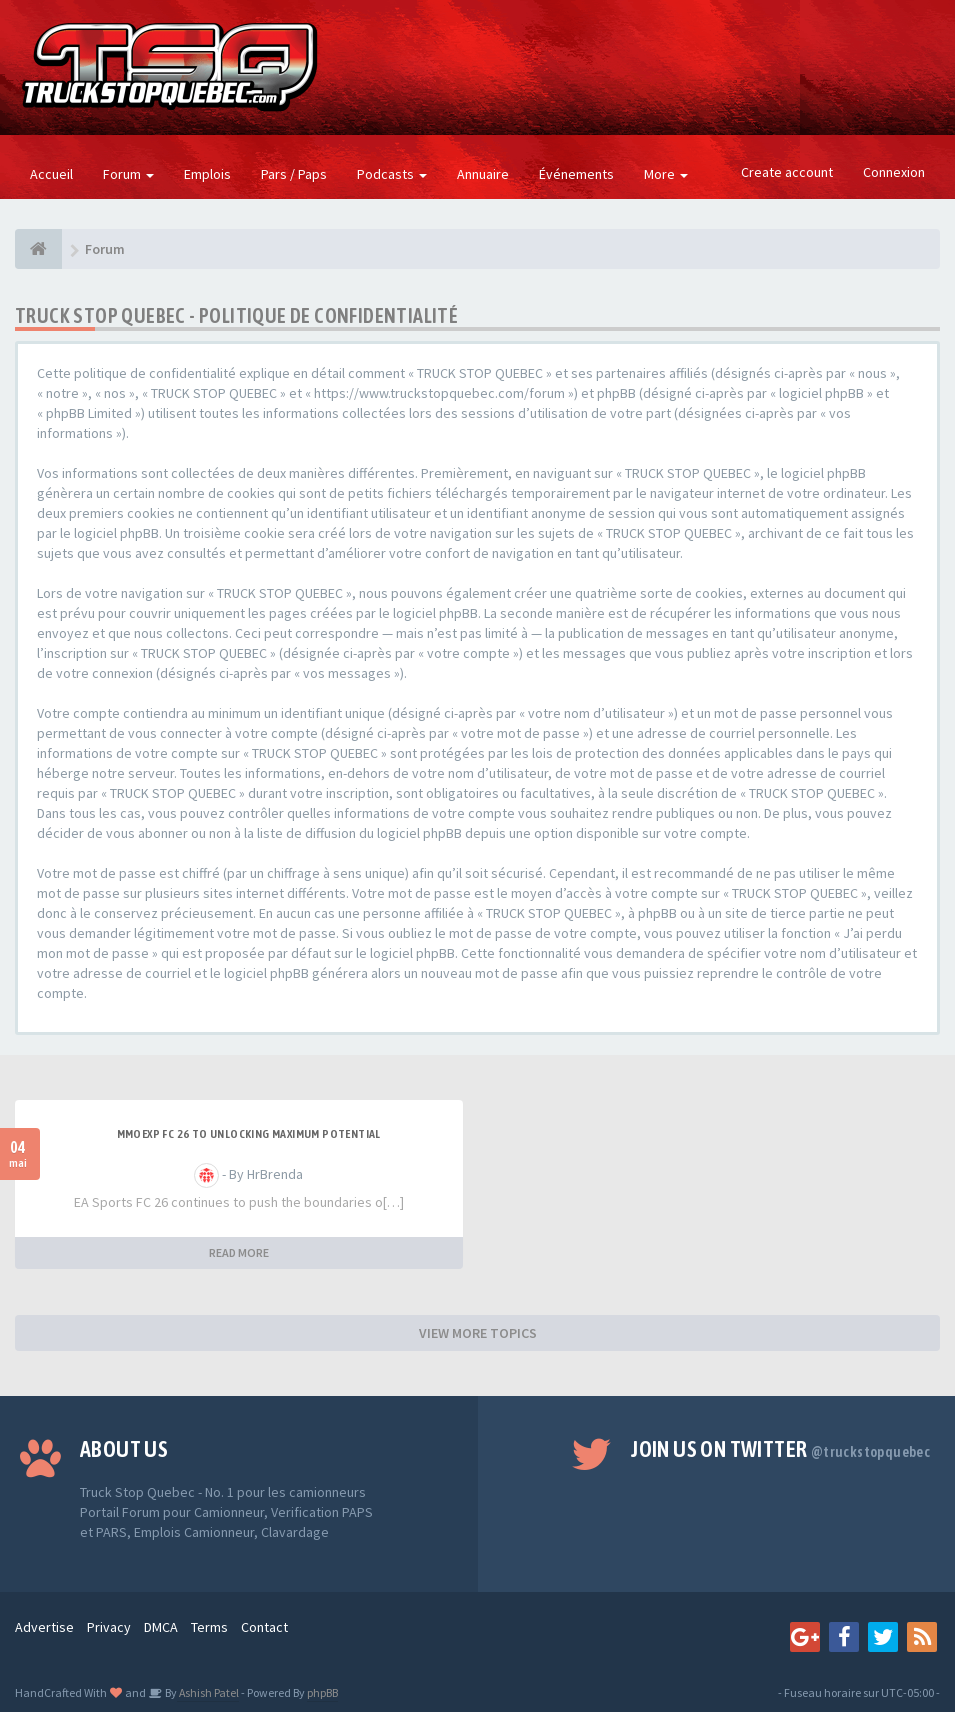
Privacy (109, 1627)
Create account (787, 172)
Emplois (207, 174)
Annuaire (483, 174)
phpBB (322, 1692)
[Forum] (38, 249)
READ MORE (239, 1252)
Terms (209, 1627)
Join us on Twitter (780, 1449)
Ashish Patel (208, 1692)
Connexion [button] (894, 172)
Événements (576, 174)
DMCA (161, 1627)
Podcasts (392, 174)
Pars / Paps (294, 174)
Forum (128, 174)
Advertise (44, 1627)
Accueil (51, 174)
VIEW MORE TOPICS (478, 1333)
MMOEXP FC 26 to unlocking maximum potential (249, 1134)
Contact (264, 1627)
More (666, 174)
